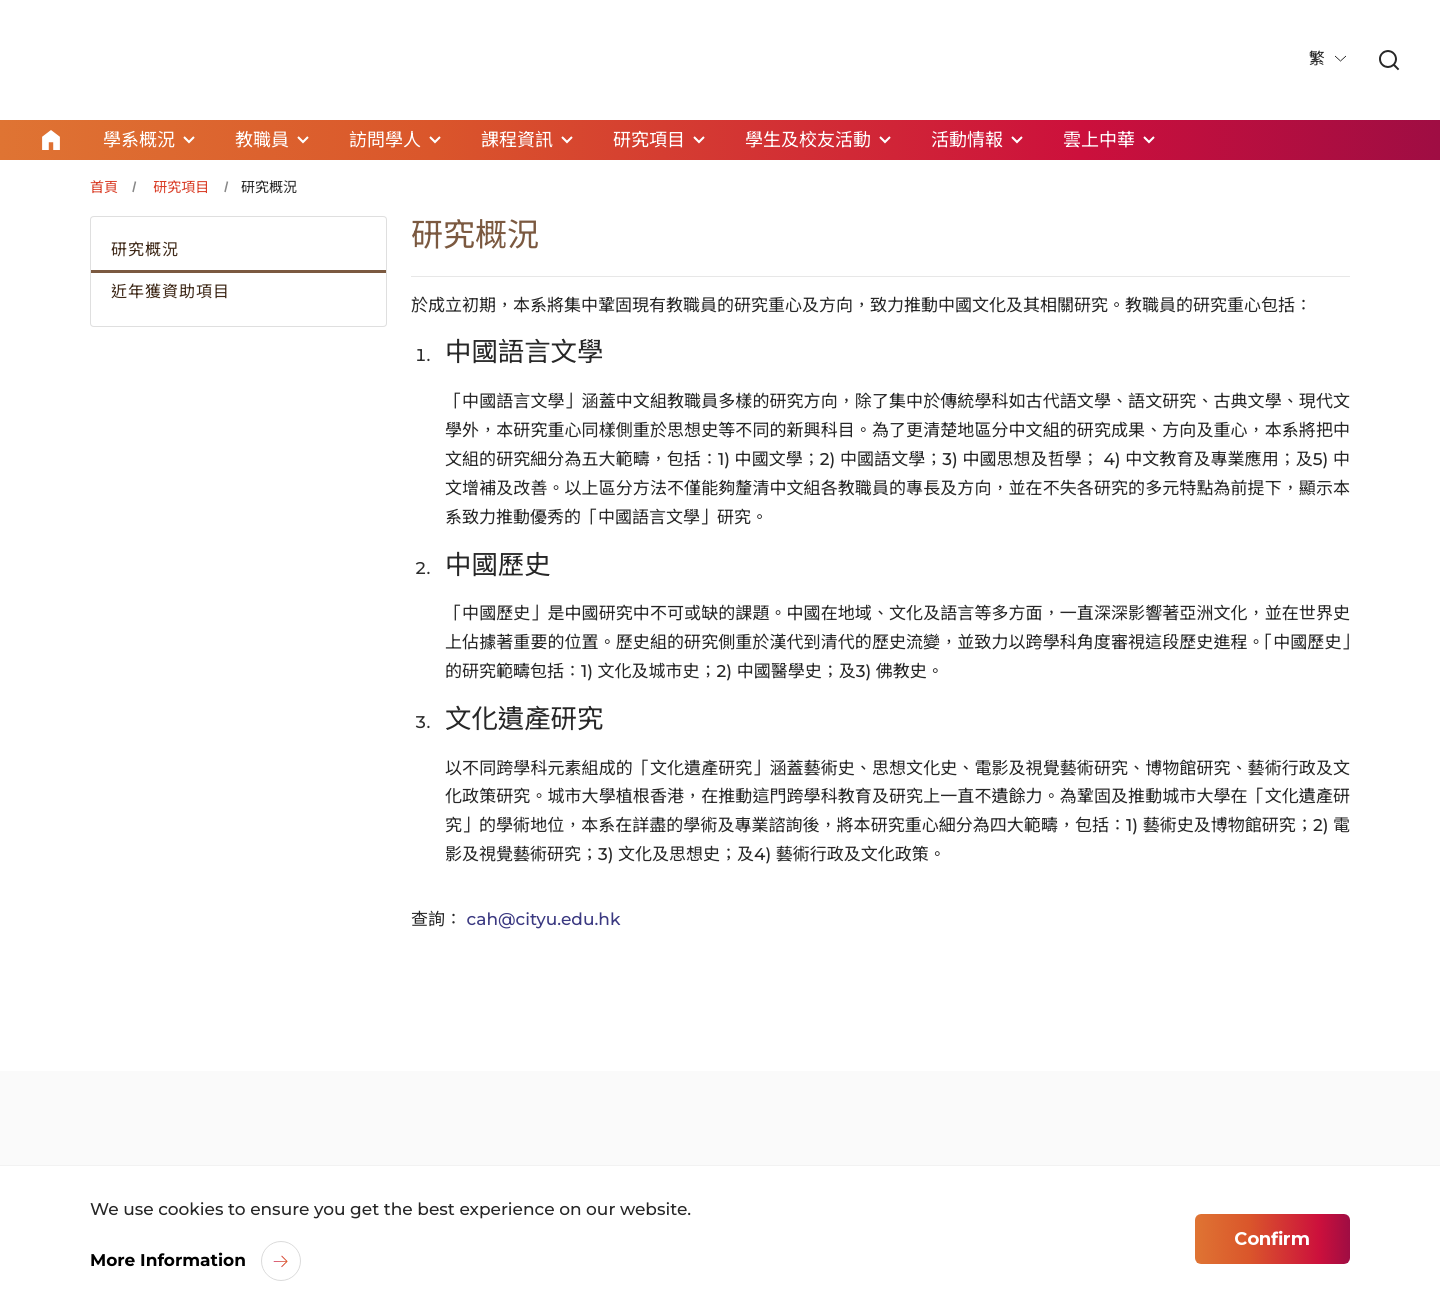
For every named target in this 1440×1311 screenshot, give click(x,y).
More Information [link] (168, 1261)
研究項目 (181, 187)
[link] (1389, 61)
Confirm (1272, 1239)
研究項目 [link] (649, 140)
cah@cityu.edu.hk (544, 920)
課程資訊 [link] (517, 140)
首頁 (104, 187)
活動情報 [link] (967, 140)
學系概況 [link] (139, 140)
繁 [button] (1319, 59)
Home (51, 140)
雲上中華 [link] (1099, 140)
